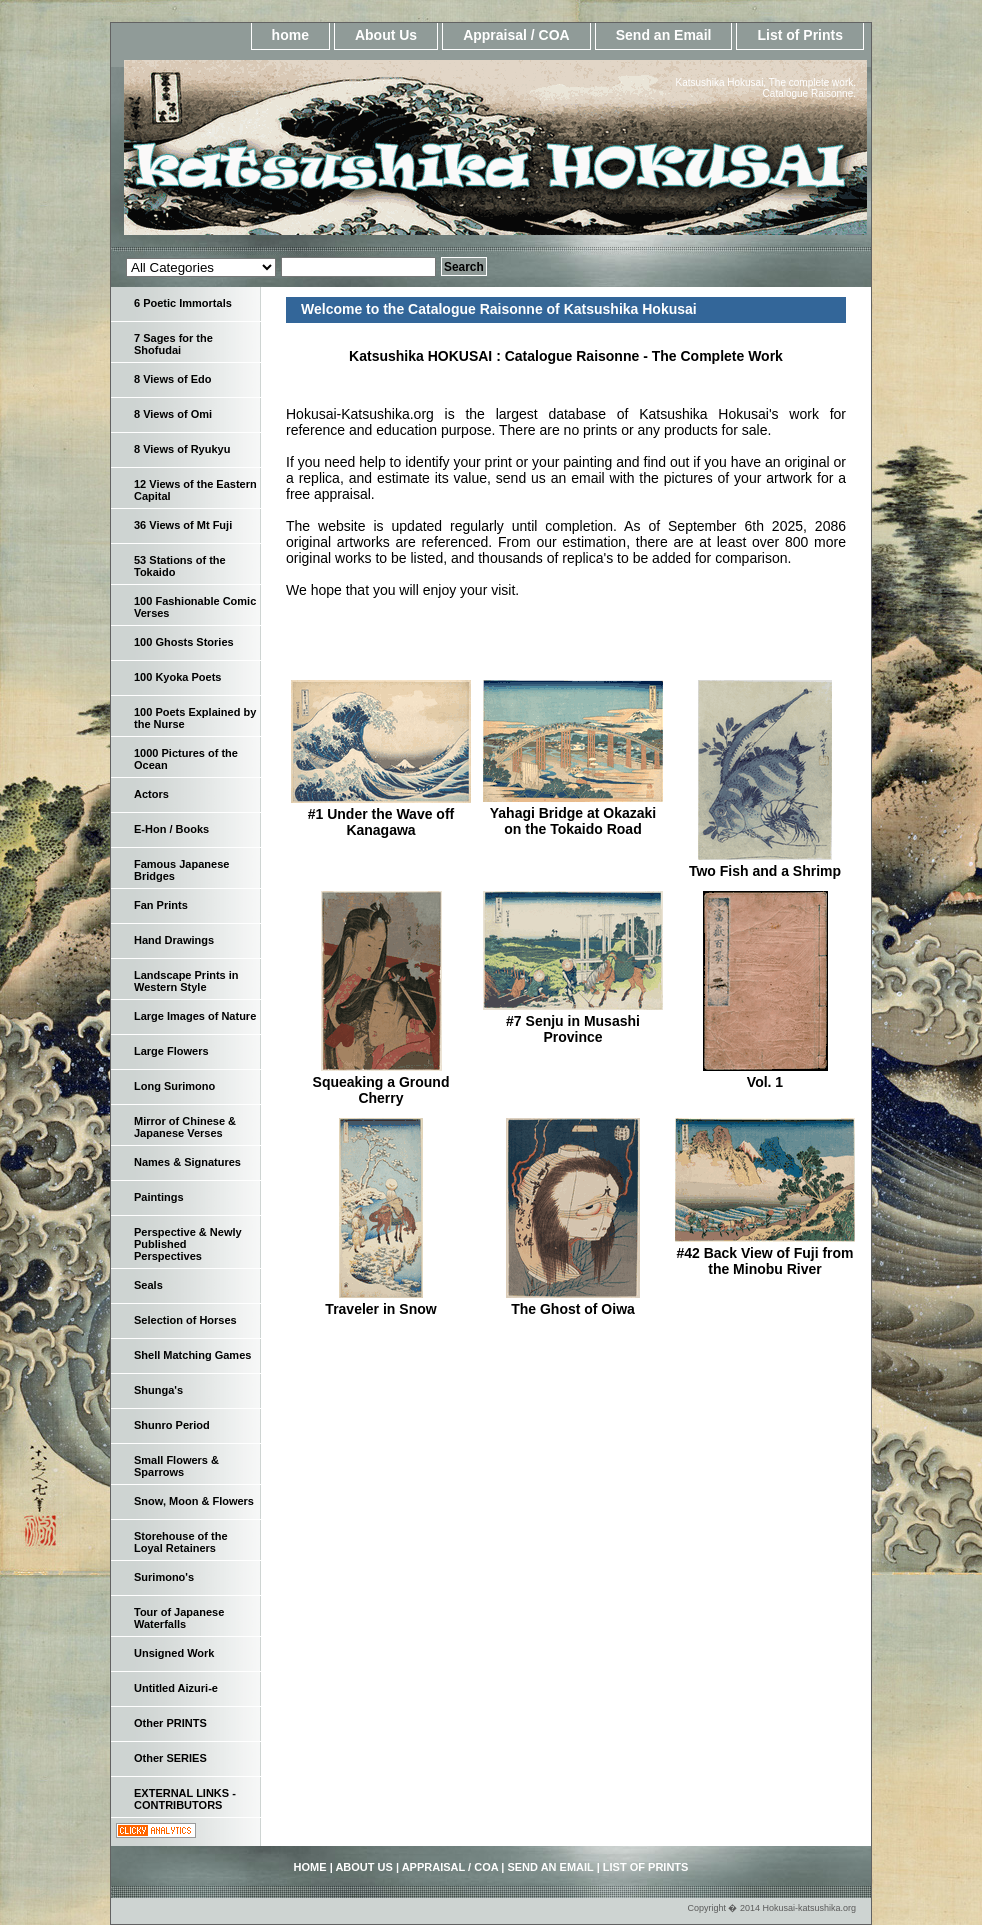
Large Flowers (171, 1051)
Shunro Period (172, 1425)
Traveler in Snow (380, 1309)
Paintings (159, 1197)
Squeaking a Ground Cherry (381, 1090)
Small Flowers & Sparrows (176, 1466)
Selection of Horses (185, 1320)
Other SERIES (170, 1758)
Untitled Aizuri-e (176, 1688)
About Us (386, 35)
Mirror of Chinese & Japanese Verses (185, 1127)
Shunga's (158, 1390)
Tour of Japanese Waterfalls (179, 1618)
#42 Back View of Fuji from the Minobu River (764, 1261)
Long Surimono (174, 1086)
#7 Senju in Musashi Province (573, 1029)
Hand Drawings (174, 940)
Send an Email (664, 35)
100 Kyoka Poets (177, 677)
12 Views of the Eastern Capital (195, 490)
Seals (148, 1285)
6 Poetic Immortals (183, 303)
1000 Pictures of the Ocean (186, 759)
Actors (151, 794)
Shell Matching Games (192, 1355)
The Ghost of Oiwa (573, 1309)
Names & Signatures (187, 1162)
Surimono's (164, 1577)
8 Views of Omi (173, 414)
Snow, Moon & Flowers (194, 1501)
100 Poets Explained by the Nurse (195, 718)
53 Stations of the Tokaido (180, 566)
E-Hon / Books (171, 829)
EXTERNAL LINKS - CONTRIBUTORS (185, 1799)
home (290, 35)
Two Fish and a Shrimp (765, 871)
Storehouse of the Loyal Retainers (181, 1542)
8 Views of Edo (172, 379)
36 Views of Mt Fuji (183, 525)
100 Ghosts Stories (184, 642)
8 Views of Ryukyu (182, 449)
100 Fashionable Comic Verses (195, 607)
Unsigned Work (174, 1653)
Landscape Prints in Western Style (186, 981)
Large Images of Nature (195, 1016)
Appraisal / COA (516, 35)
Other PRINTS (170, 1723)
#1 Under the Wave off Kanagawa (381, 822)
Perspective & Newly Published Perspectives (188, 1244)
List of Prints (800, 35)
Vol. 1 (765, 1082)
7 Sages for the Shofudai (173, 344)
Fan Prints (161, 905)
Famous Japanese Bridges (181, 870)
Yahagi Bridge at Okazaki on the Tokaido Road (573, 821)
